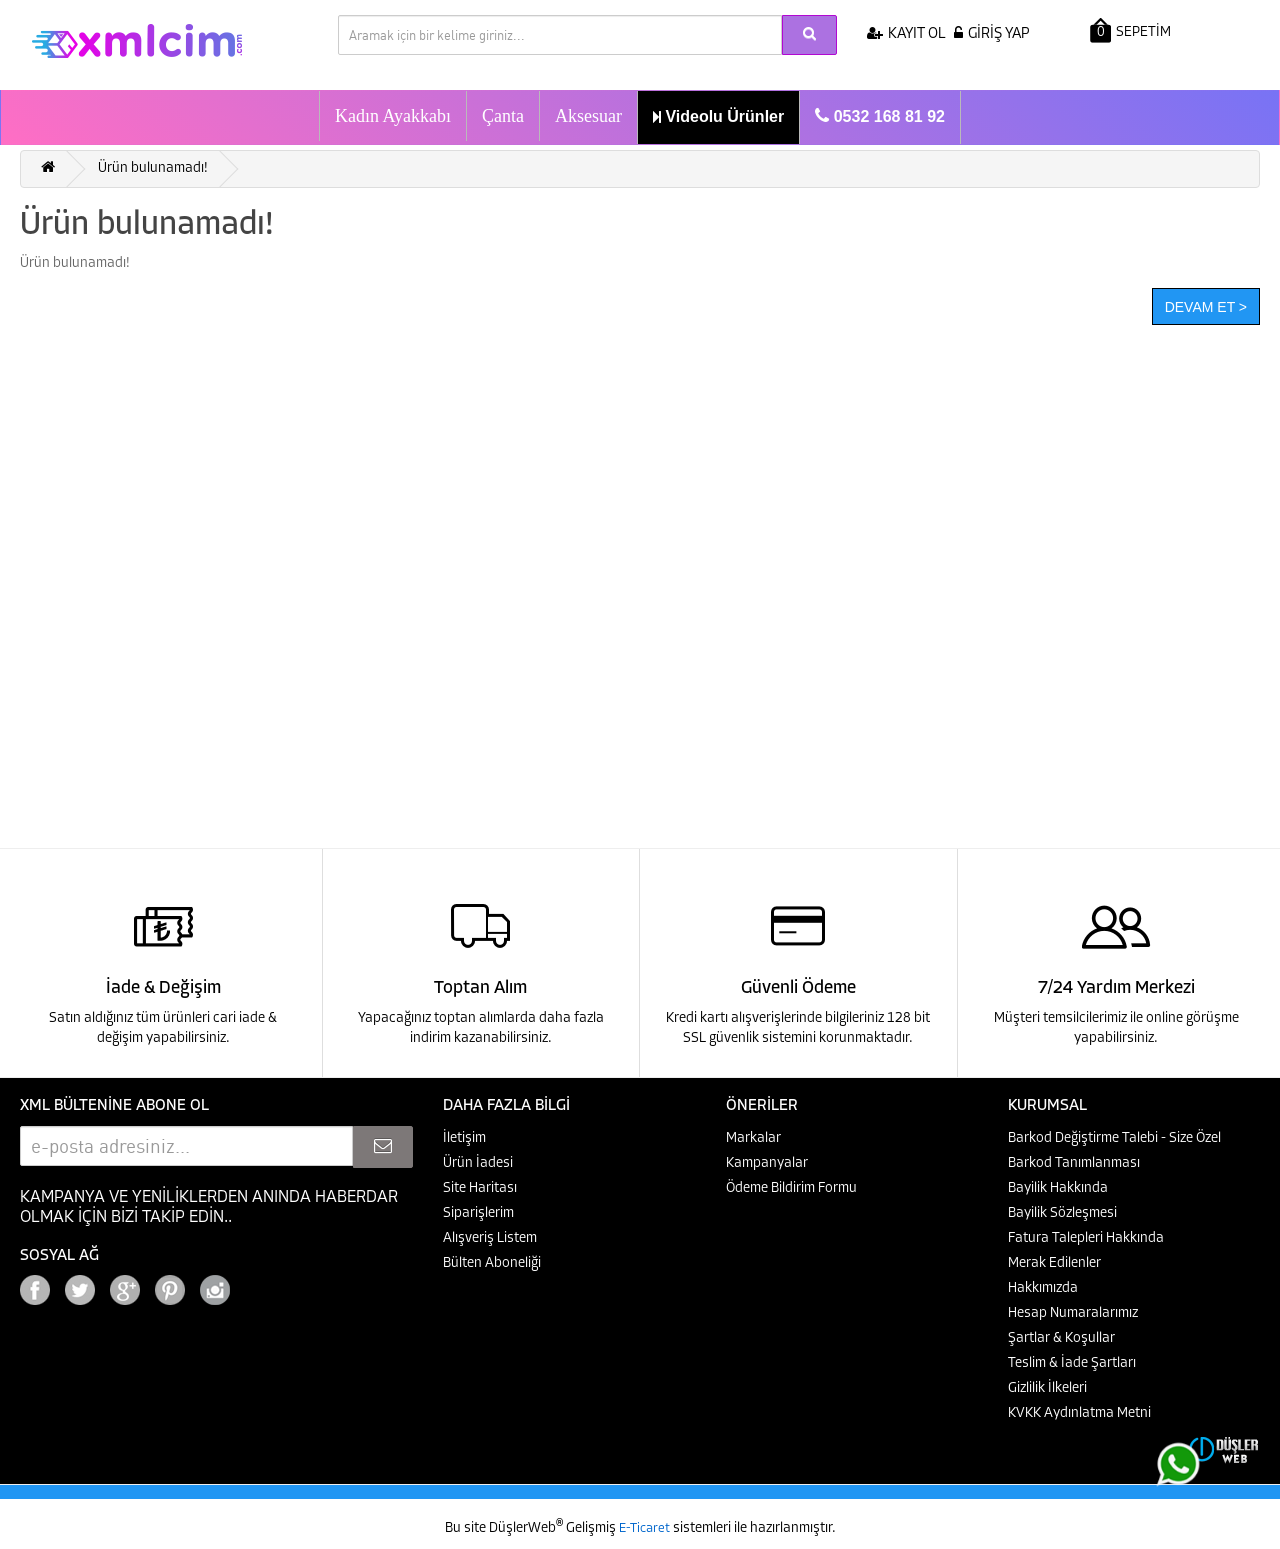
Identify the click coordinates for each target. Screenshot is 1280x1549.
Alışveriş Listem (490, 1238)
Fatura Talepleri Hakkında (1086, 1238)
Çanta (503, 116)
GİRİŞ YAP (992, 34)
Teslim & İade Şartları (1072, 1363)
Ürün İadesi (478, 1163)
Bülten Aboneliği (492, 1263)
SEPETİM (1130, 30)
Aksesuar (588, 116)
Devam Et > (1206, 307)
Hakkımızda (1043, 1288)
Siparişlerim (478, 1213)
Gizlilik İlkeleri (1047, 1388)
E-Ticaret (646, 1528)
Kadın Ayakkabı (393, 116)
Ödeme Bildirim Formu (791, 1188)
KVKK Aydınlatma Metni (1079, 1413)
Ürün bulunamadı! (153, 168)
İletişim (464, 1138)
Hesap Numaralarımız (1073, 1313)
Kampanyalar (767, 1163)
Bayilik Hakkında (1058, 1188)
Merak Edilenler (1054, 1263)
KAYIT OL (906, 34)
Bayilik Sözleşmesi (1062, 1213)
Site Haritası (480, 1188)
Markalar (753, 1138)
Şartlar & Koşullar (1061, 1338)
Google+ (270, 1284)
